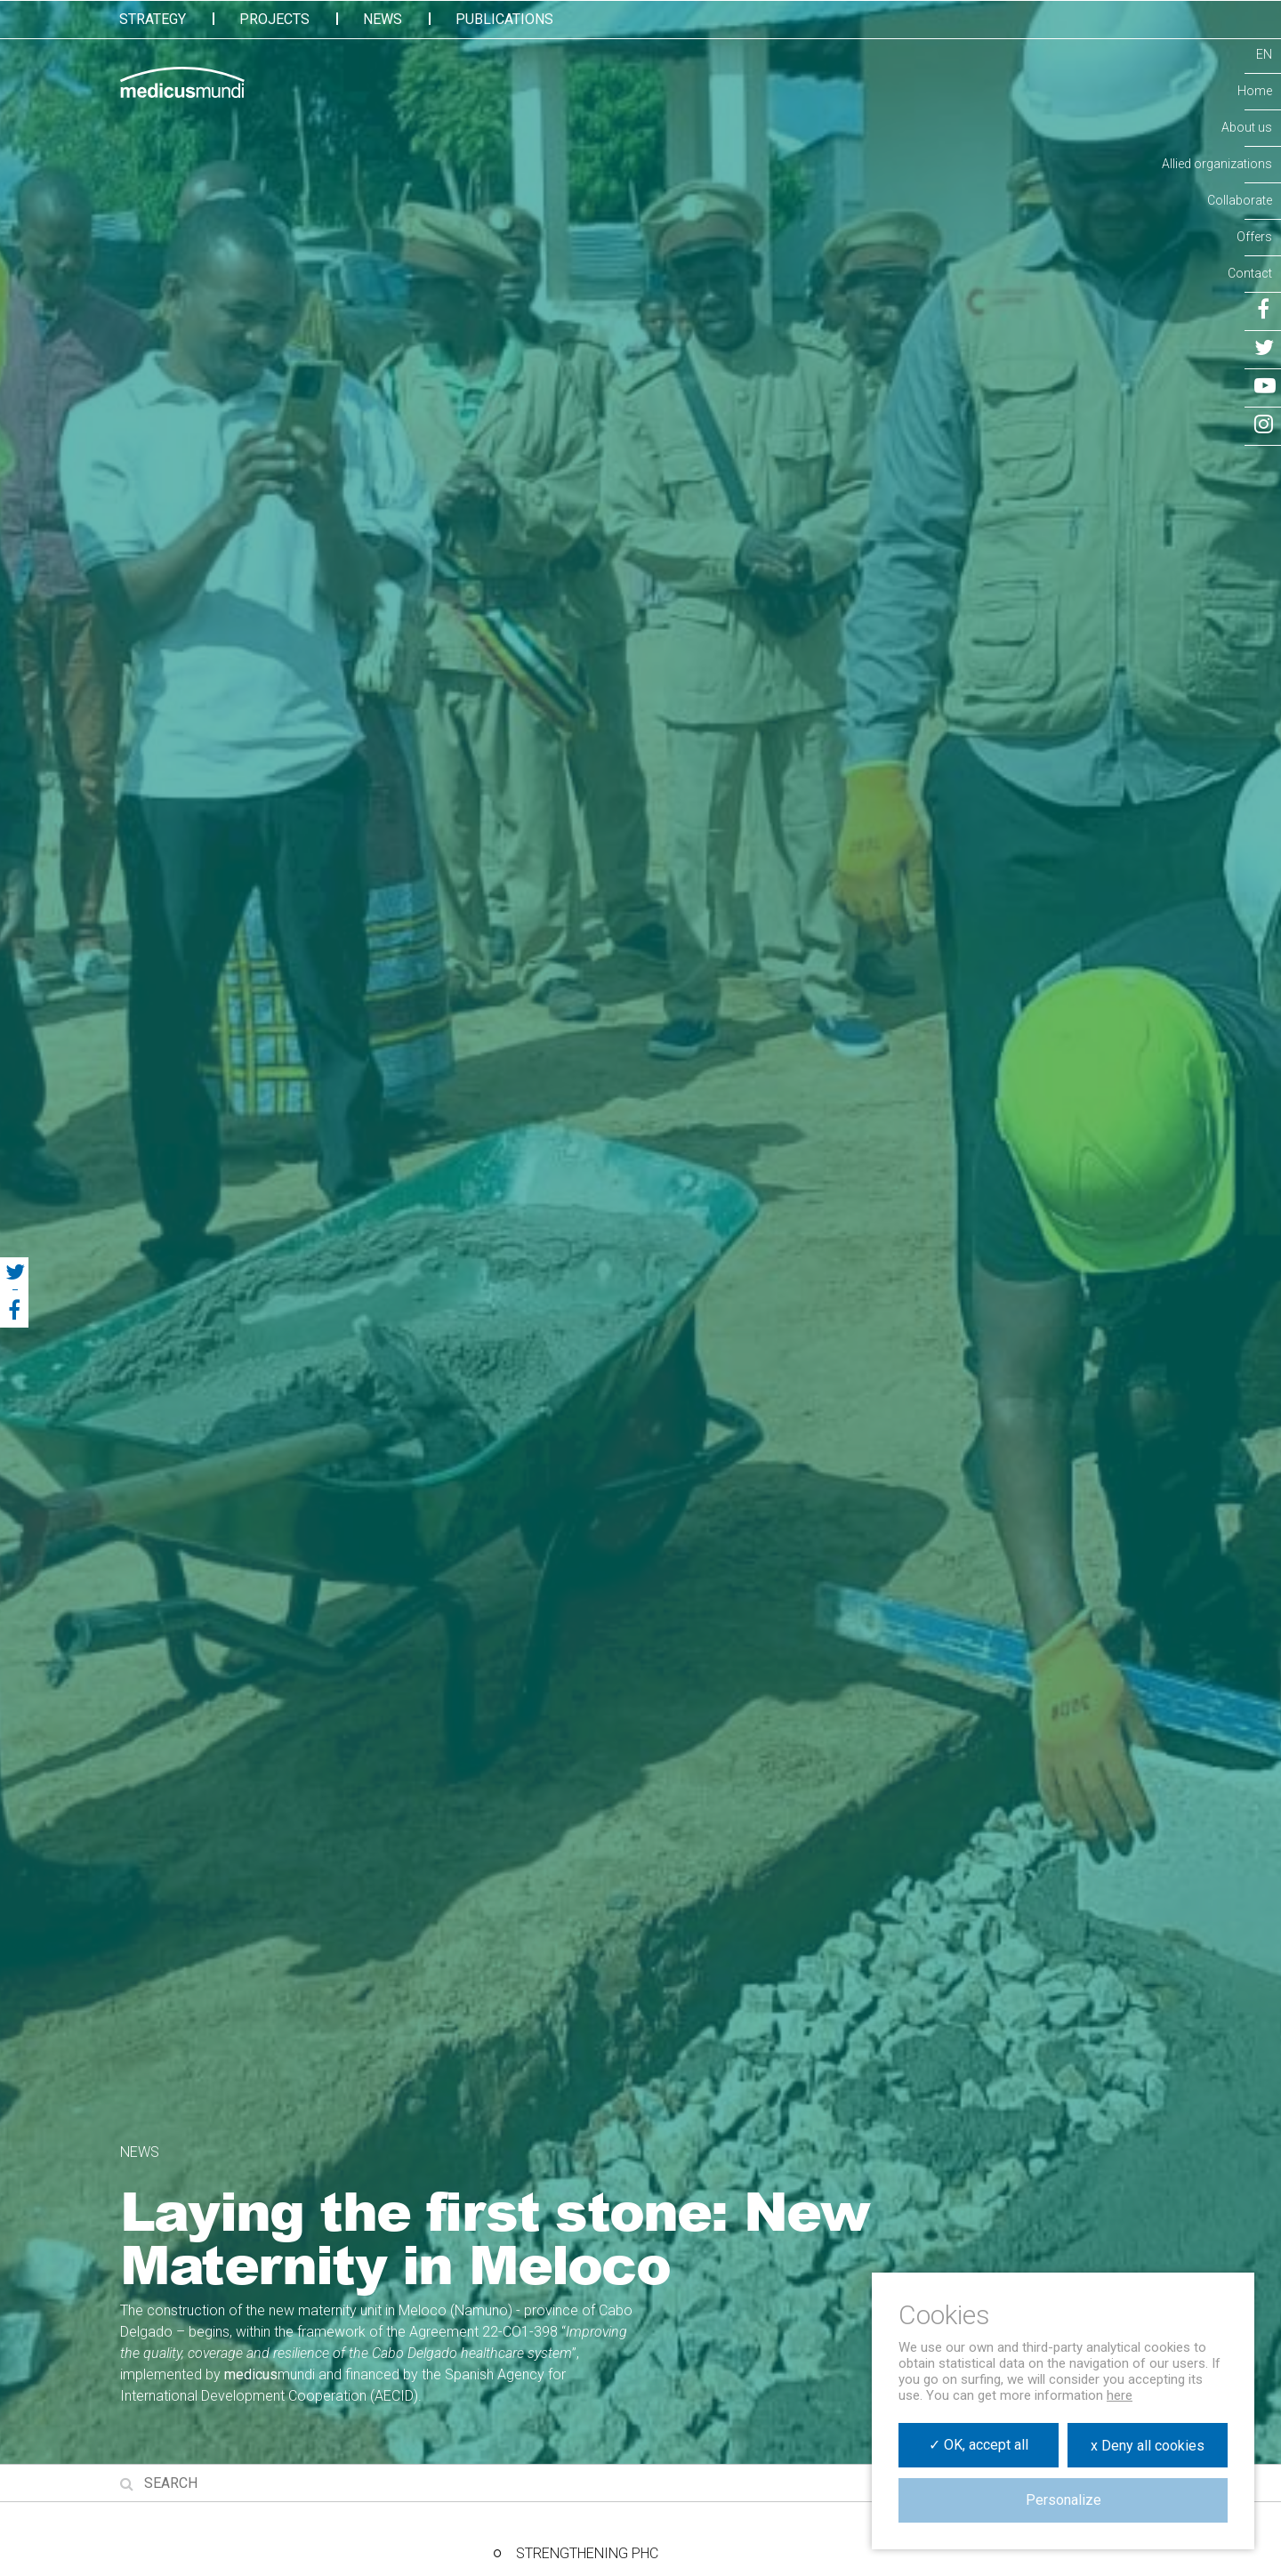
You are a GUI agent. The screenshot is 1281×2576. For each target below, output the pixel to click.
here (1119, 2395)
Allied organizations (1217, 164)
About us (1246, 127)
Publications (504, 19)
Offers (1254, 237)
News (382, 19)
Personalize (1063, 2499)
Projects (274, 19)
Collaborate (1239, 200)
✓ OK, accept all (978, 2444)
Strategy (152, 19)
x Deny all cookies (1147, 2445)
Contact (1250, 273)
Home (1254, 91)
